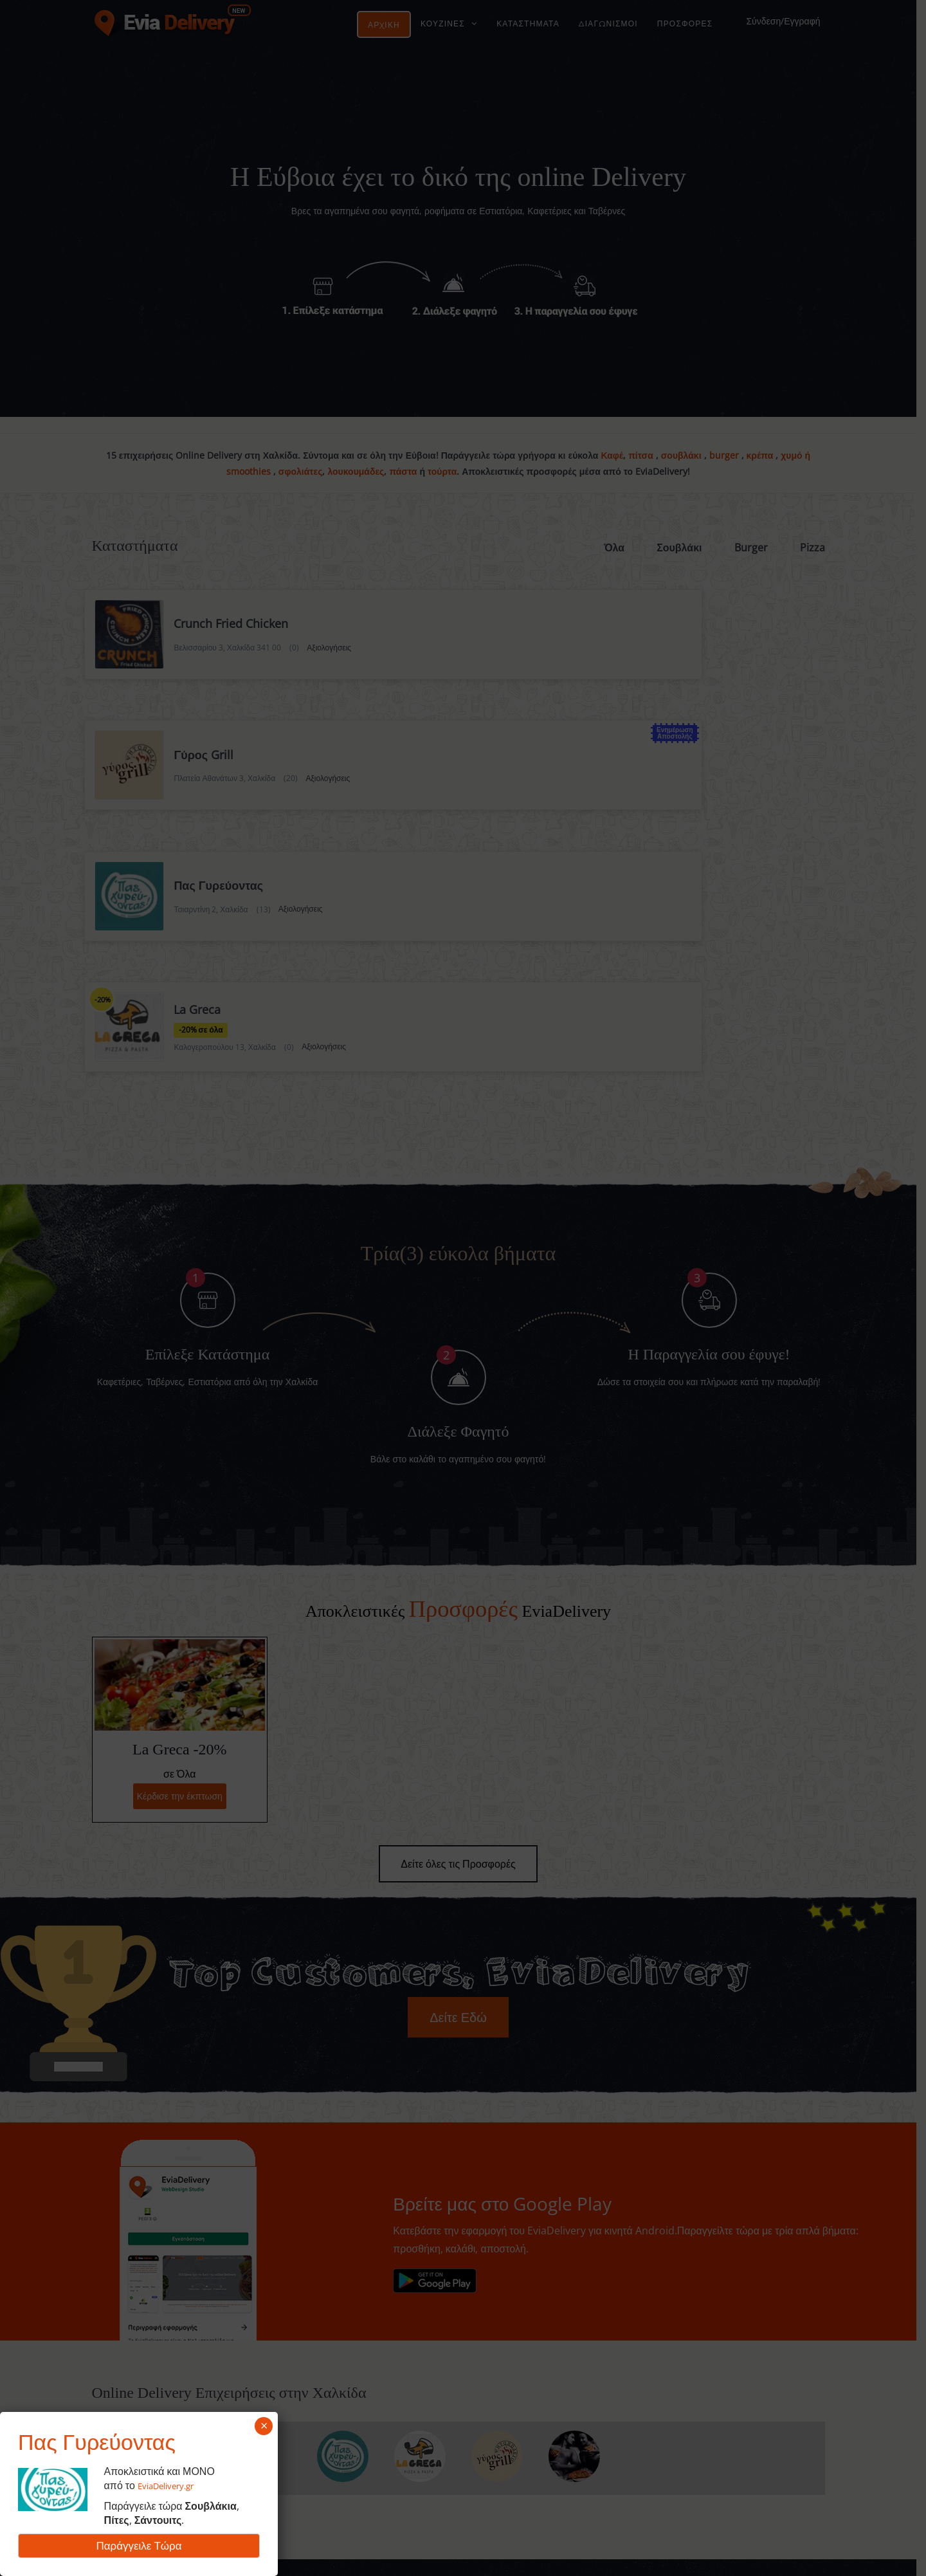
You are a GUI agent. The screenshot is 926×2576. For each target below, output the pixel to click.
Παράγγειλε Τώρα (138, 2545)
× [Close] (264, 2425)
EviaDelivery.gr (173, 2485)
